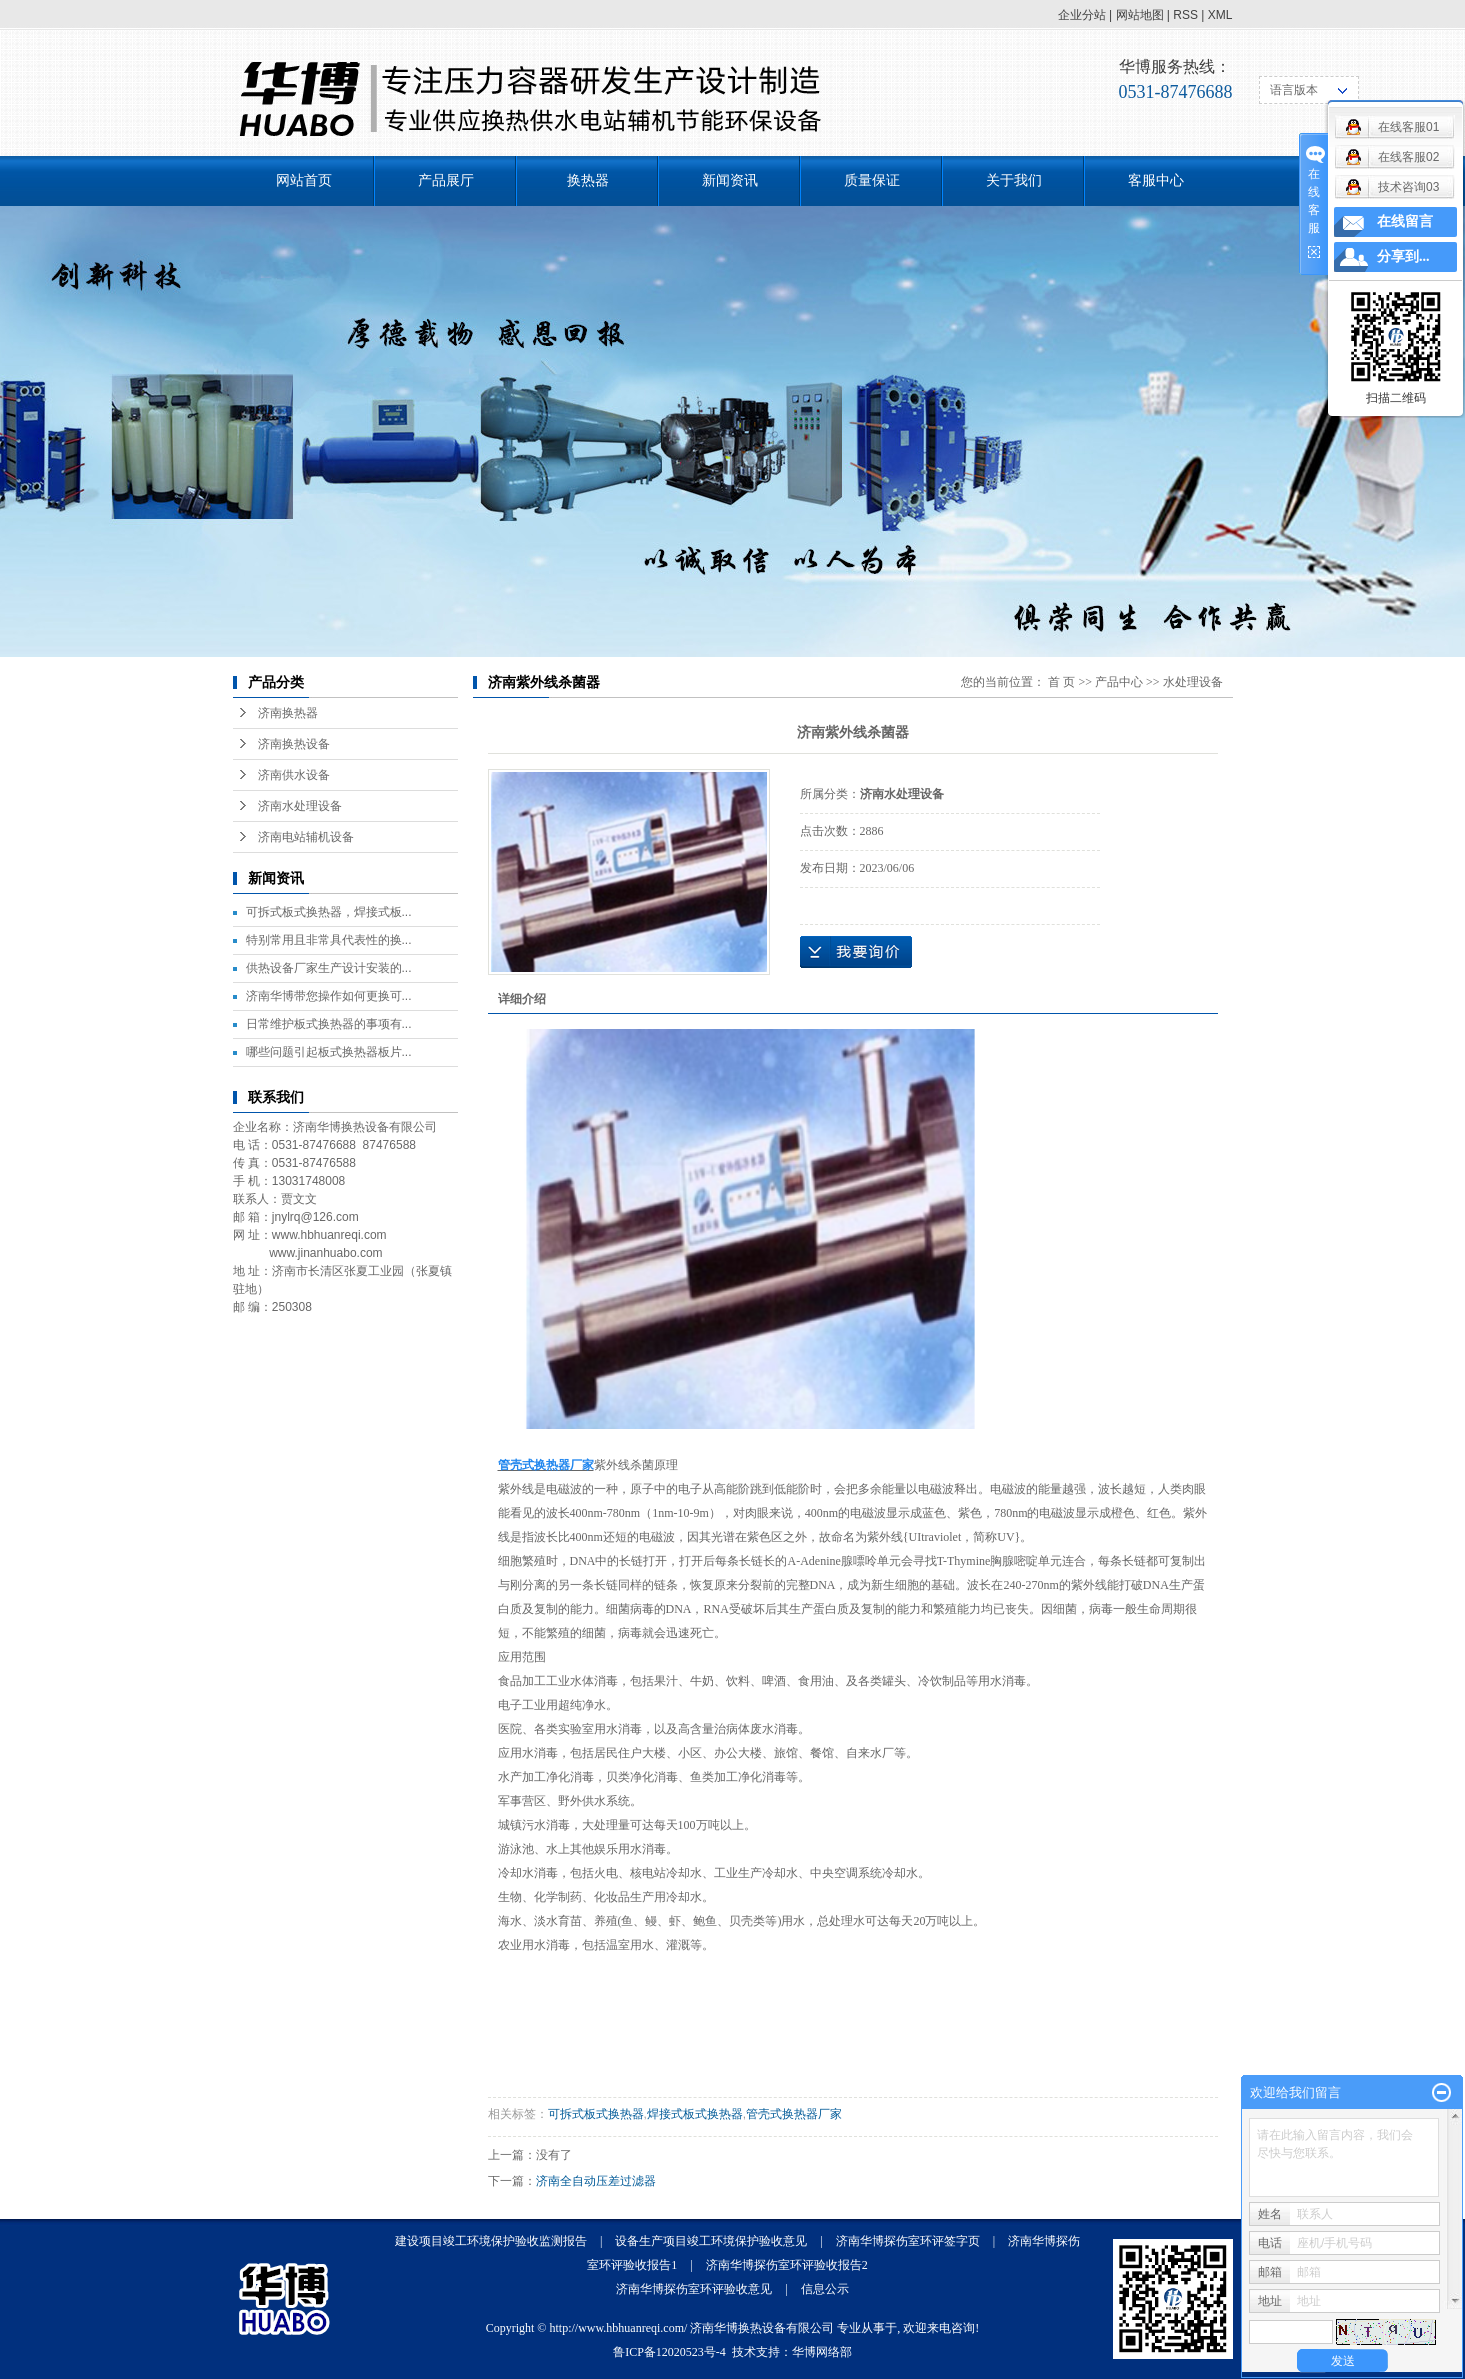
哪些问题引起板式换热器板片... (329, 1052)
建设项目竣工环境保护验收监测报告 (491, 2241)
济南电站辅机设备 (306, 837)
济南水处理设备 (300, 806)
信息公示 (825, 2289)
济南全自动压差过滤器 (596, 2181)
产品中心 (1119, 682)
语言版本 (1294, 90)
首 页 (1061, 682)
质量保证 (872, 180)
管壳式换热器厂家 (794, 2114)
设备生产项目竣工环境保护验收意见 (711, 2241)
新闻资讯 (730, 180)
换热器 (588, 180)
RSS (1185, 15)
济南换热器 (288, 713)
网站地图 (1140, 15)
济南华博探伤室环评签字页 (908, 2241)
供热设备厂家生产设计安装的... (329, 968)
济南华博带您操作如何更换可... (329, 996)
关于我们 (1014, 180)
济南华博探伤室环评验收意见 (694, 2289)
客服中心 (1156, 180)
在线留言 (1405, 221)
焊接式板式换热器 (695, 2114)
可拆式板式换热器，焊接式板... (329, 912)
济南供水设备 (294, 775)
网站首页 (304, 180)
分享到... (1403, 256)
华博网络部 (822, 2352)
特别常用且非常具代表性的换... (329, 940)
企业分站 (1082, 15)
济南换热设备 (294, 744)
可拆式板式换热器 (596, 2114)
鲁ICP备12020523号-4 (669, 2352)
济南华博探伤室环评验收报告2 (787, 2265)
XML (1220, 15)
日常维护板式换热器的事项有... (329, 1024)
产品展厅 (446, 180)
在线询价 (856, 952)
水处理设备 (1193, 682)
